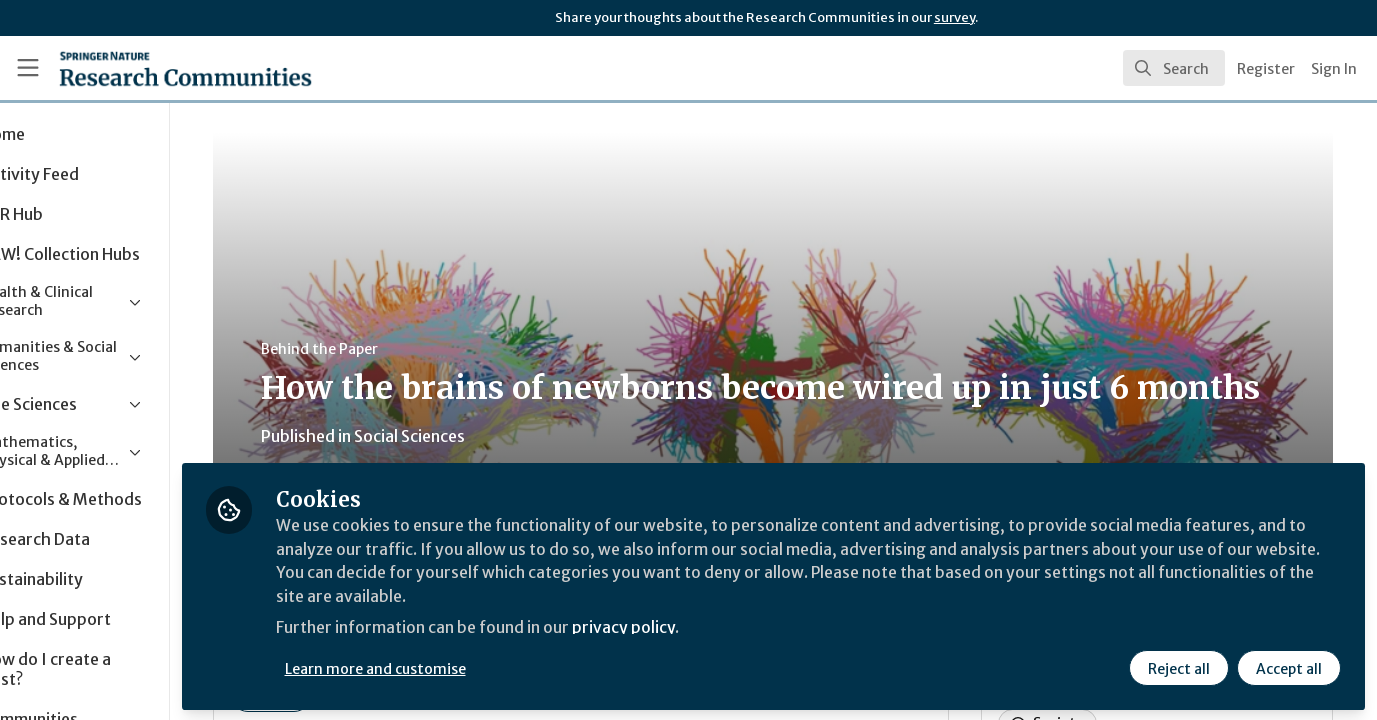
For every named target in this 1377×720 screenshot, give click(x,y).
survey (954, 17)
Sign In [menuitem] (1334, 69)
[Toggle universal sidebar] (28, 68)
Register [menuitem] (1266, 69)
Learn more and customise (461, 667)
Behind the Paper (378, 349)
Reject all (1179, 667)
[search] (1174, 68)
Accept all (1289, 667)
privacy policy (712, 628)
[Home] (158, 68)
